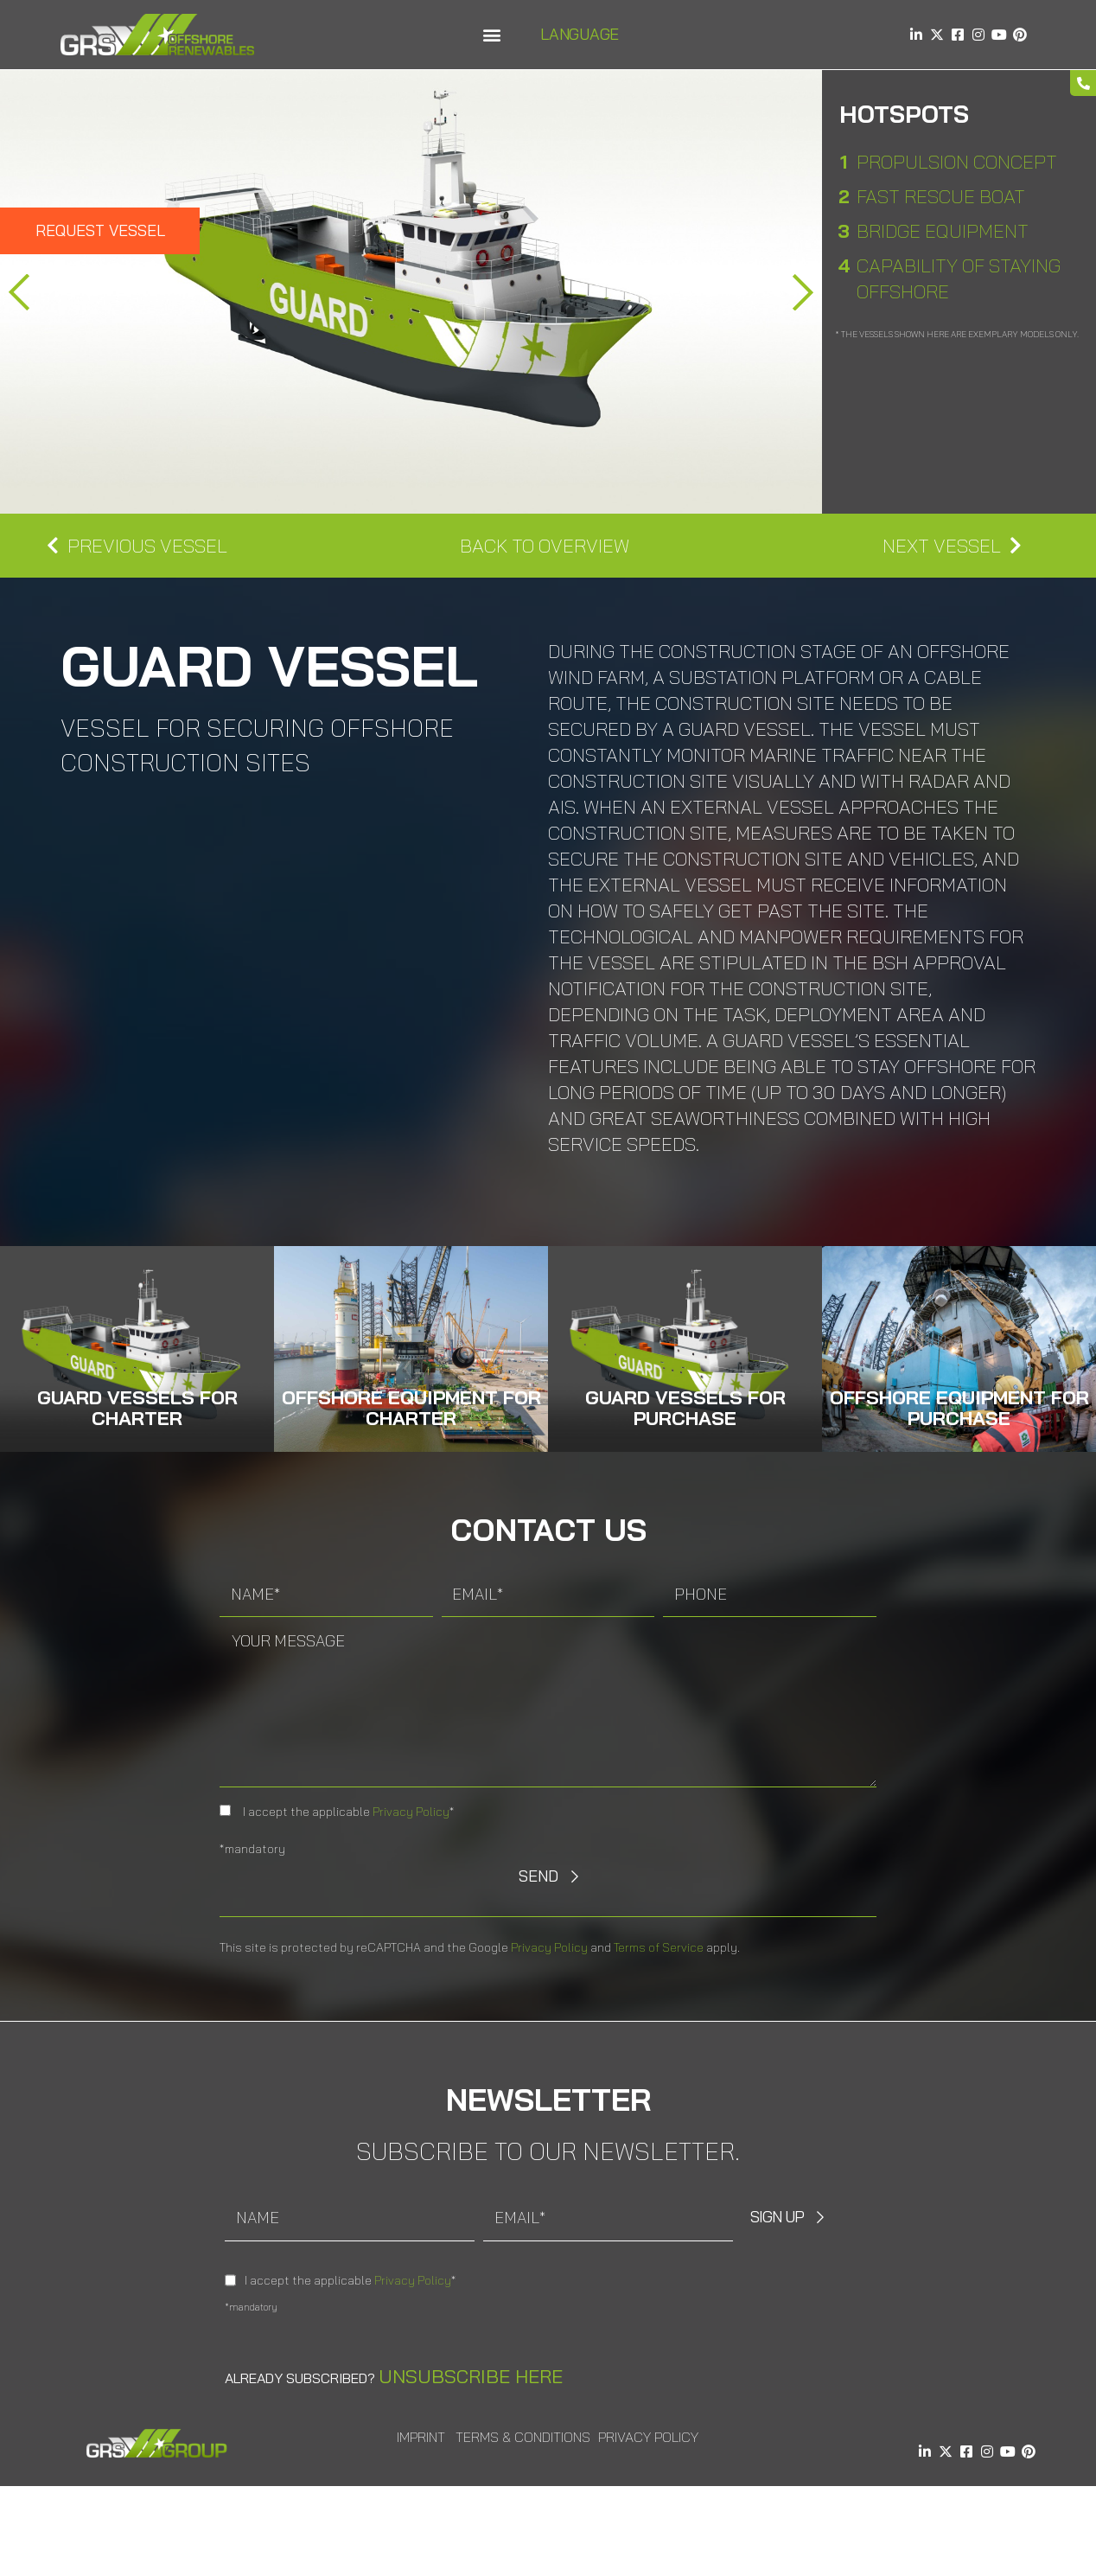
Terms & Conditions (523, 2436)
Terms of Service (659, 1947)
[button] (491, 35)
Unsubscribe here (471, 2376)
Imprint (421, 2436)
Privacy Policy (411, 1811)
